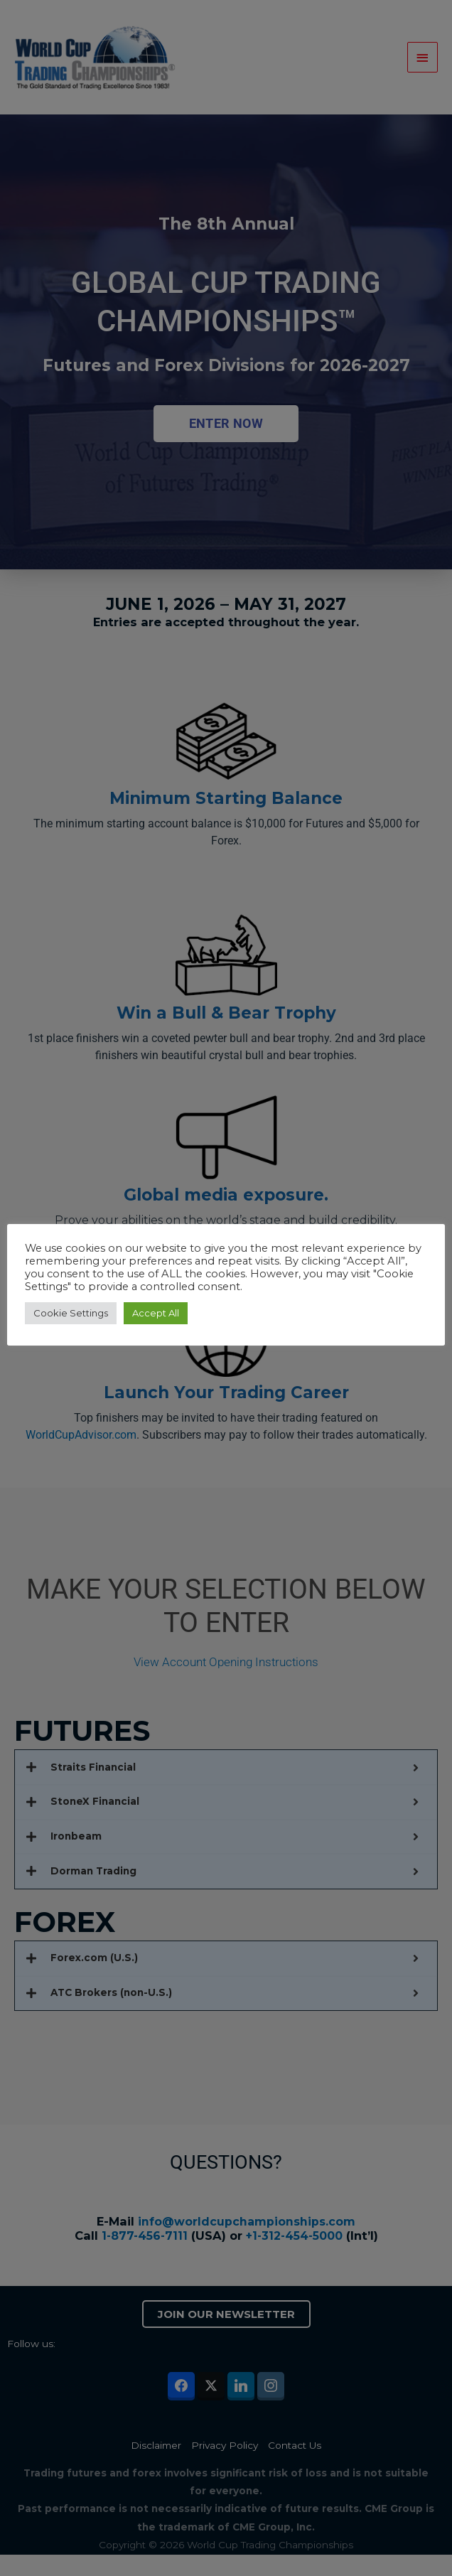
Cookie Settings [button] (74, 1313)
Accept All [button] (159, 1313)
